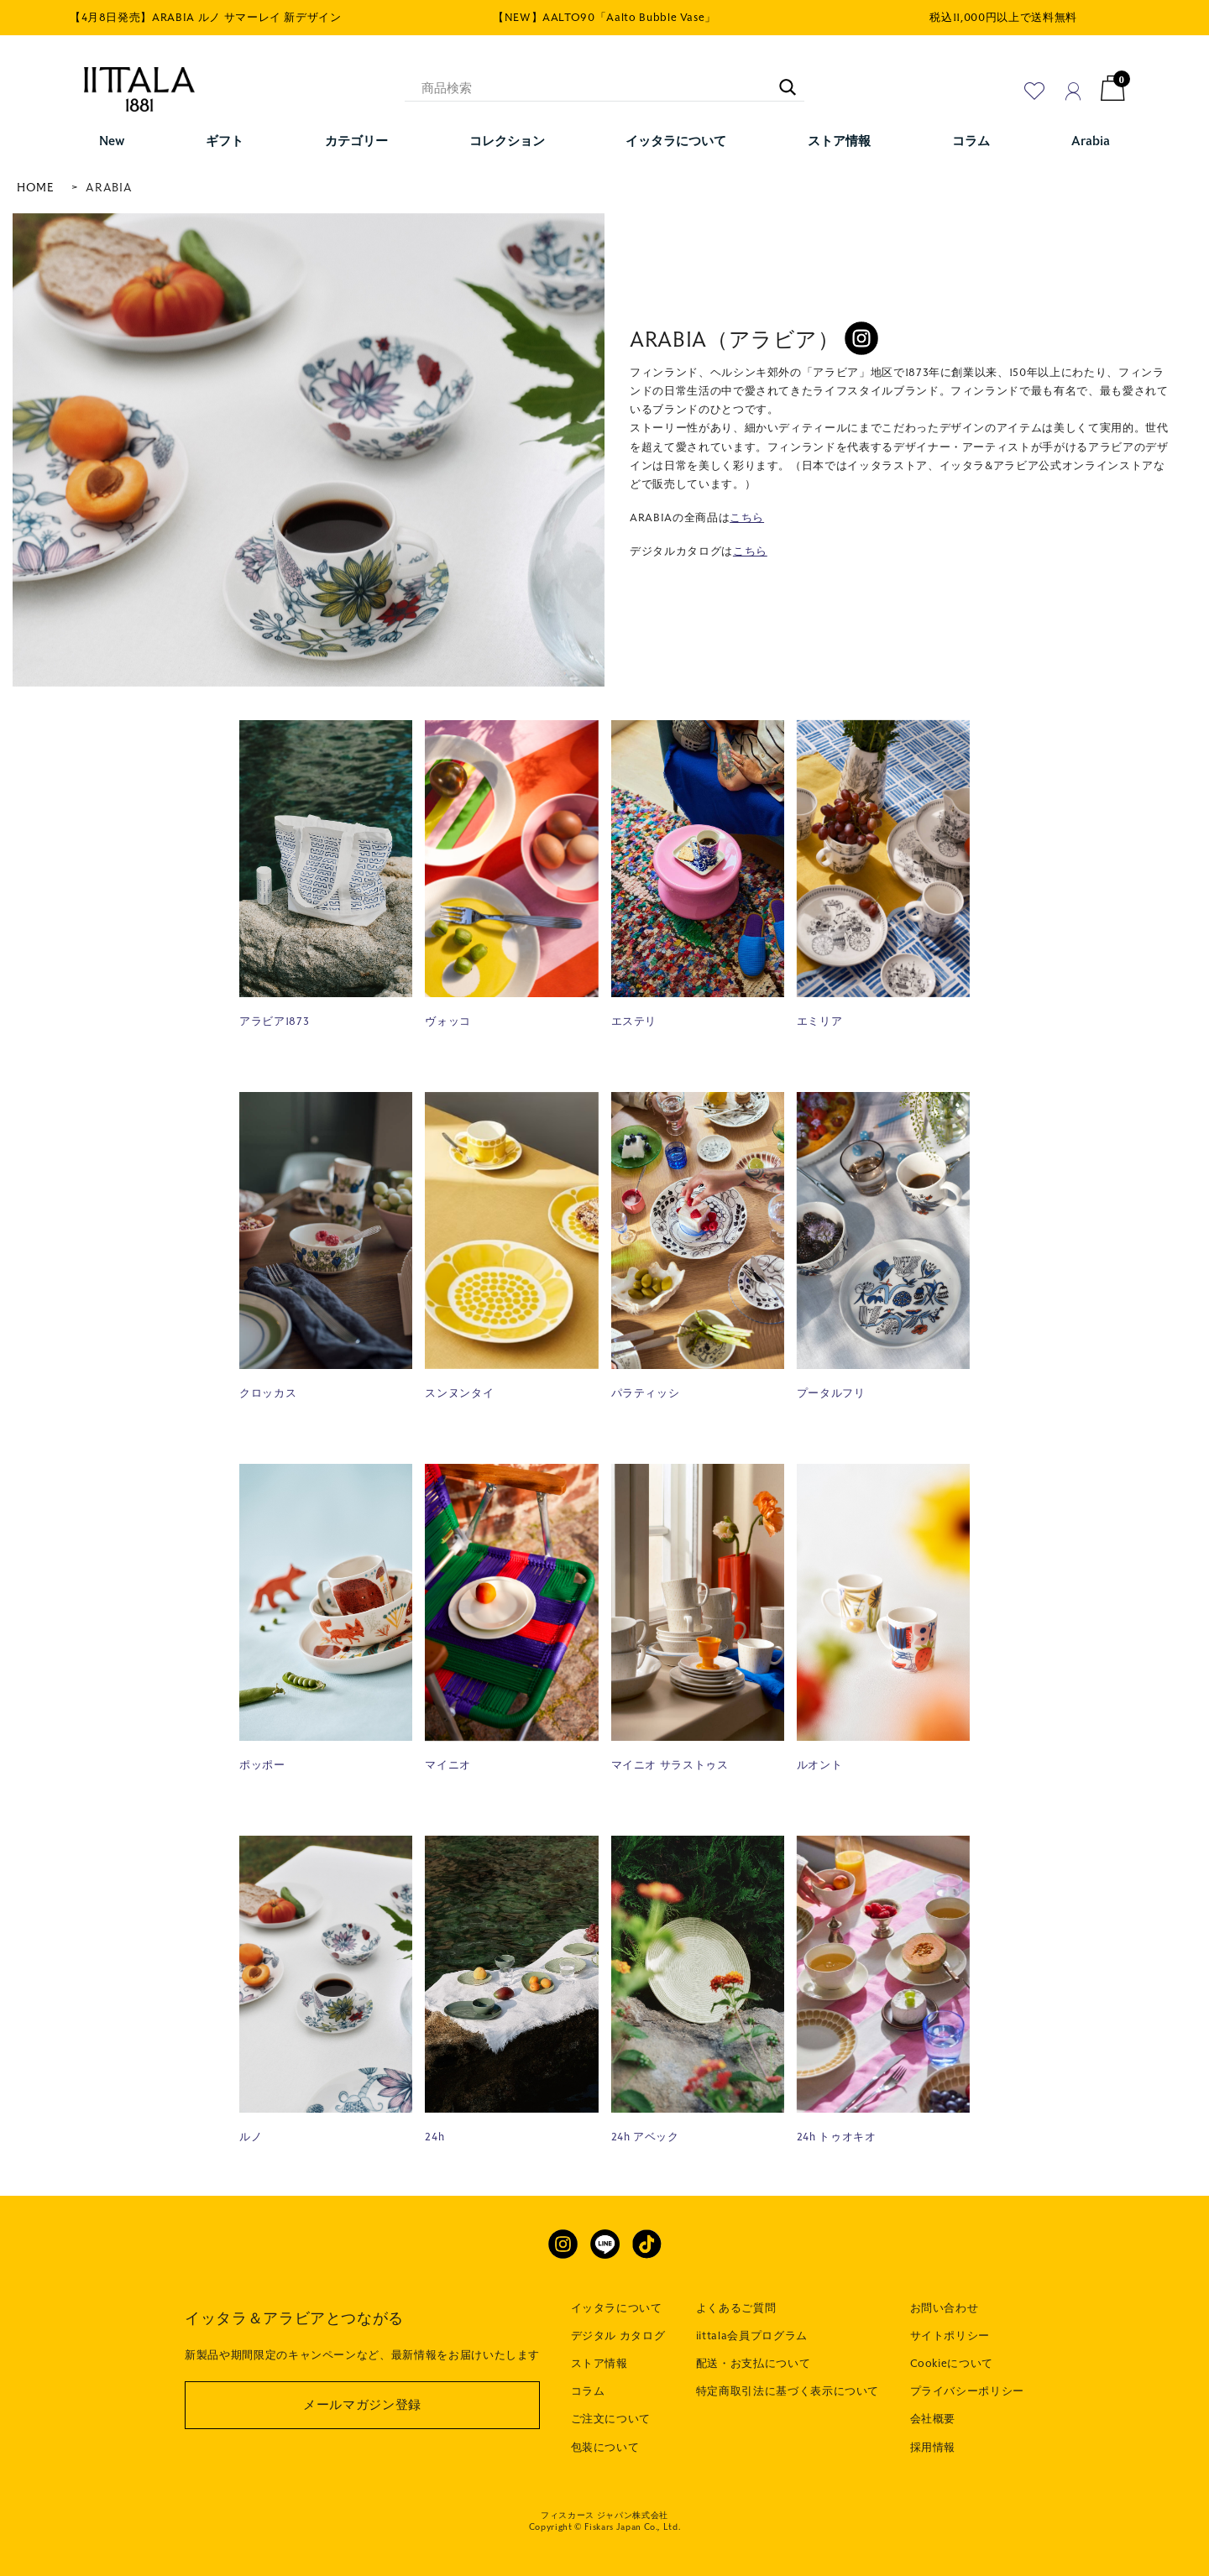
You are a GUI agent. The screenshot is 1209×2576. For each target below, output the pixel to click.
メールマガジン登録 (362, 2404)
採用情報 (933, 2447)
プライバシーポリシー (967, 2391)
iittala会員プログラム (752, 2336)
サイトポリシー (950, 2336)
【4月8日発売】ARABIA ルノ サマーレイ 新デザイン (206, 17)
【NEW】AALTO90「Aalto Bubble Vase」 (604, 17)
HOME (36, 187)
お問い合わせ (944, 2308)
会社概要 (933, 2419)
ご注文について (611, 2419)
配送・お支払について (753, 2363)
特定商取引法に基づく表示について (787, 2391)
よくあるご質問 (736, 2308)
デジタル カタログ (618, 2336)
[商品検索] (604, 88)
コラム (588, 2391)
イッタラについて (616, 2308)
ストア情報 (599, 2363)
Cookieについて (952, 2363)
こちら (747, 518)
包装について (605, 2447)
